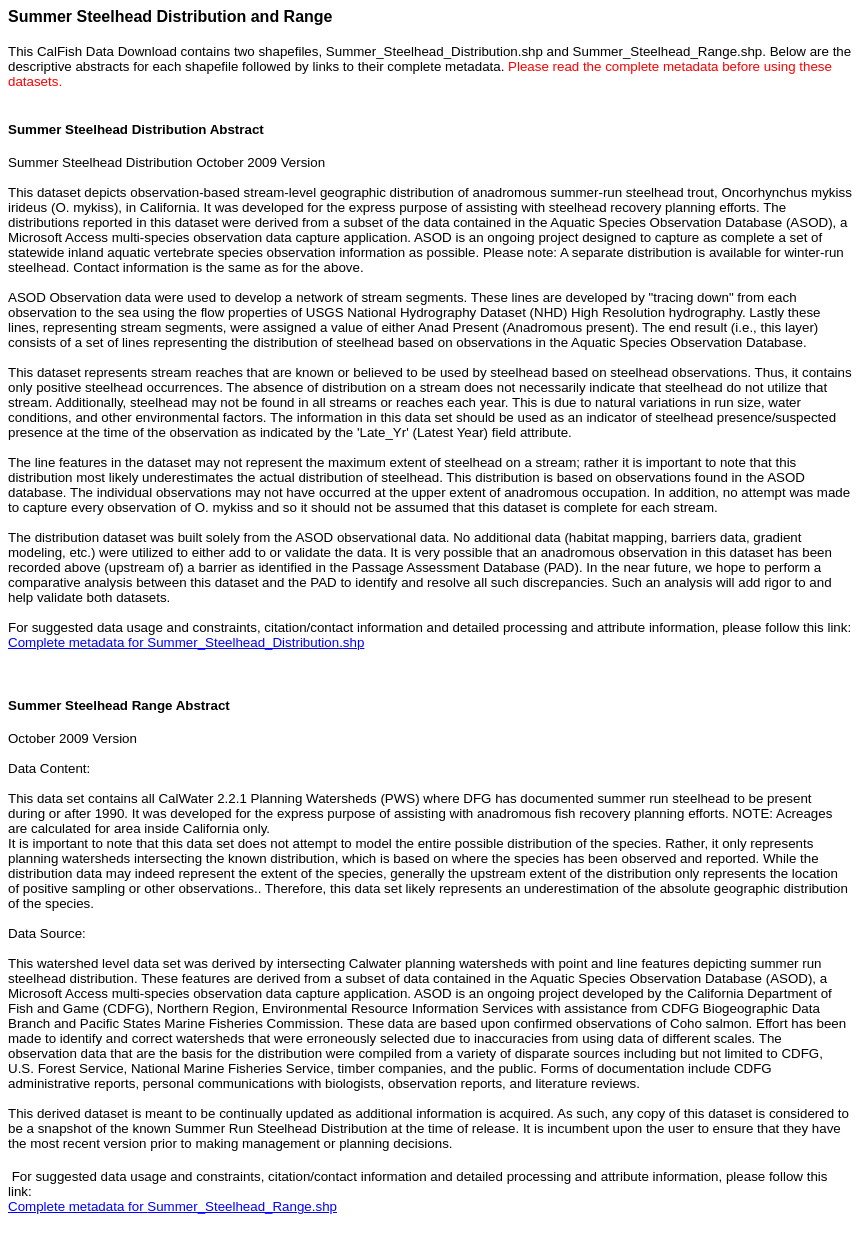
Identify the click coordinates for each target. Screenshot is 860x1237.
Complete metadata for (186, 642)
